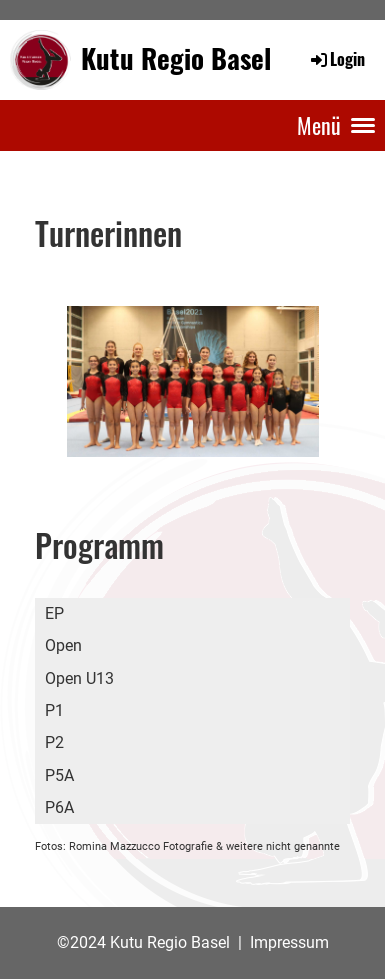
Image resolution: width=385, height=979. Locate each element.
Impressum (289, 942)
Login (336, 59)
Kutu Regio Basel (176, 59)
